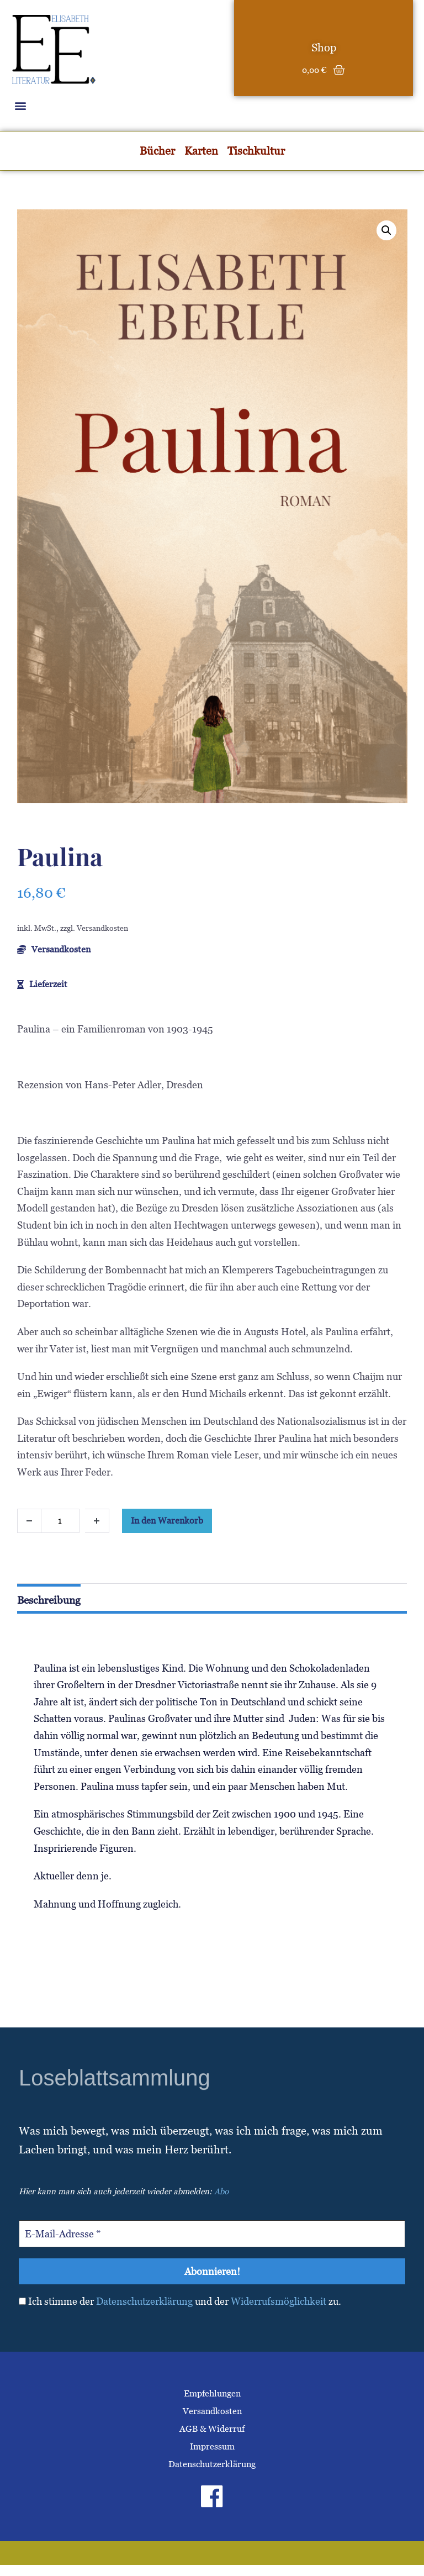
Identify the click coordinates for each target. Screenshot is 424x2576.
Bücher (157, 151)
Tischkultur (256, 151)
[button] (20, 105)
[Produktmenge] (60, 1521)
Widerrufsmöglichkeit (278, 2301)
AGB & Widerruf (212, 2429)
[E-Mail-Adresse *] (212, 2233)
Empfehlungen (212, 2393)
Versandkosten (212, 2411)
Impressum (212, 2446)
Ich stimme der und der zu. (180, 2301)
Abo (221, 2191)
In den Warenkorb (167, 1520)
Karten (201, 151)
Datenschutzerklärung (144, 2301)
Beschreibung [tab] (49, 1600)
